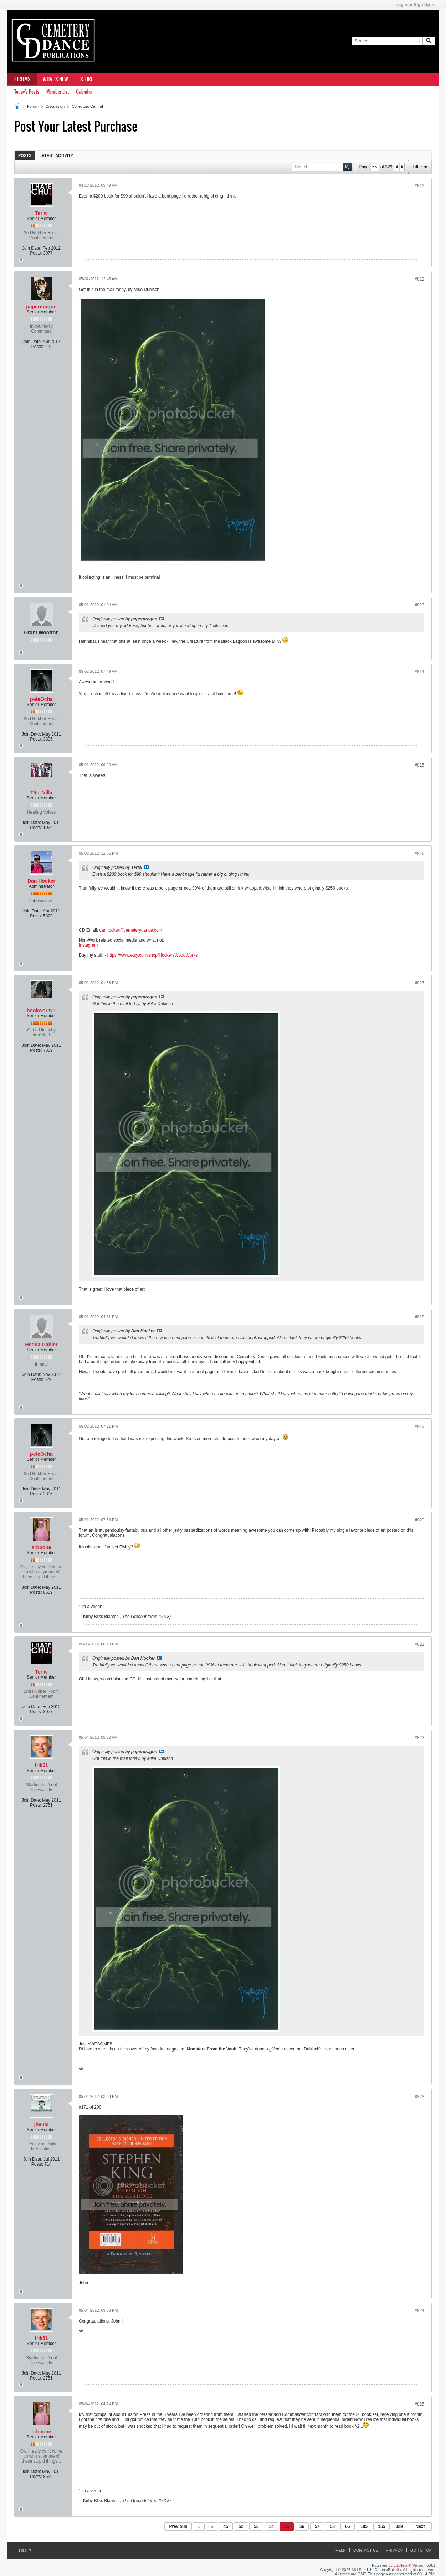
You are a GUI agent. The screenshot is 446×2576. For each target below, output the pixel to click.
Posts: (36, 253)
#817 (419, 982)
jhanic (41, 2124)
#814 (419, 671)
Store (86, 79)
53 (256, 2526)
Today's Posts (26, 91)
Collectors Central (87, 106)
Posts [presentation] (24, 155)
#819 (419, 1426)
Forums (22, 79)
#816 (419, 853)
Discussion (55, 106)
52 (241, 2526)
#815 (419, 765)
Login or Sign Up (415, 4)
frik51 (41, 1765)
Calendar (84, 91)
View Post (161, 618)
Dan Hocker (41, 881)
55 (286, 2526)
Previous (178, 2526)
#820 (419, 1519)
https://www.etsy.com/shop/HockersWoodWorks (152, 955)
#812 (419, 279)
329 (399, 2526)
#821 (419, 1644)
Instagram (88, 945)
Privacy (394, 2550)
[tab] (24, 155)
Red (25, 2550)
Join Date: (31, 248)
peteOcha (41, 699)
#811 (419, 185)
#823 (419, 2096)
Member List (57, 91)
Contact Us (366, 2550)
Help (340, 2550)
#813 (419, 605)
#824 (419, 2310)
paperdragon (41, 306)
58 (332, 2526)
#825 (419, 2404)
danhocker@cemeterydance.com (130, 930)
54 (271, 2526)
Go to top (421, 2550)
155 (381, 2526)
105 (364, 2526)
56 (301, 2526)
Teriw (41, 213)
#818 (419, 1317)
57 (317, 2526)
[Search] (387, 41)
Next (420, 2526)
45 (226, 2526)
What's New (55, 79)
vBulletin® (402, 2565)
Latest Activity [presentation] (56, 155)
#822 (419, 1737)
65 (347, 2526)
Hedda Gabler (41, 1344)
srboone (41, 1547)
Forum (33, 106)
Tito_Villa (41, 792)
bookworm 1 (41, 1010)
